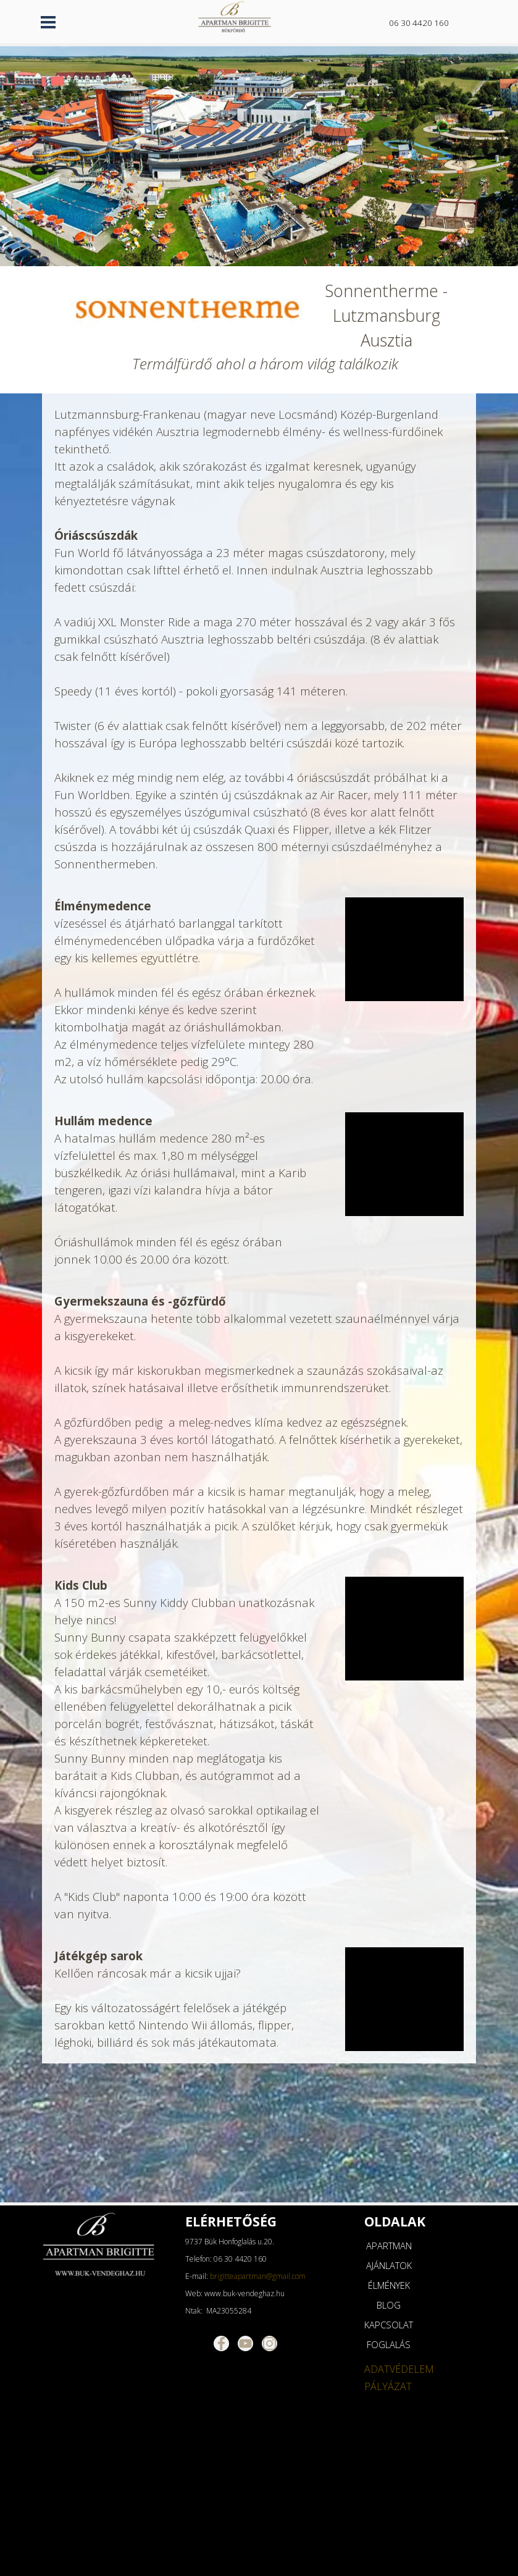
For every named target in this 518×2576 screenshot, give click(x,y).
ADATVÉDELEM (399, 2369)
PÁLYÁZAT (388, 2386)
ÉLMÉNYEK (389, 2285)
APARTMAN (389, 2245)
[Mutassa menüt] (48, 21)
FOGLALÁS (389, 2344)
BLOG (389, 2305)
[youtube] (245, 2343)
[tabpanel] (426, 21)
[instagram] (269, 2343)
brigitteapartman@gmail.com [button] (258, 2276)
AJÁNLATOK (389, 2265)
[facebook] (221, 2343)
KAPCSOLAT (388, 2324)
